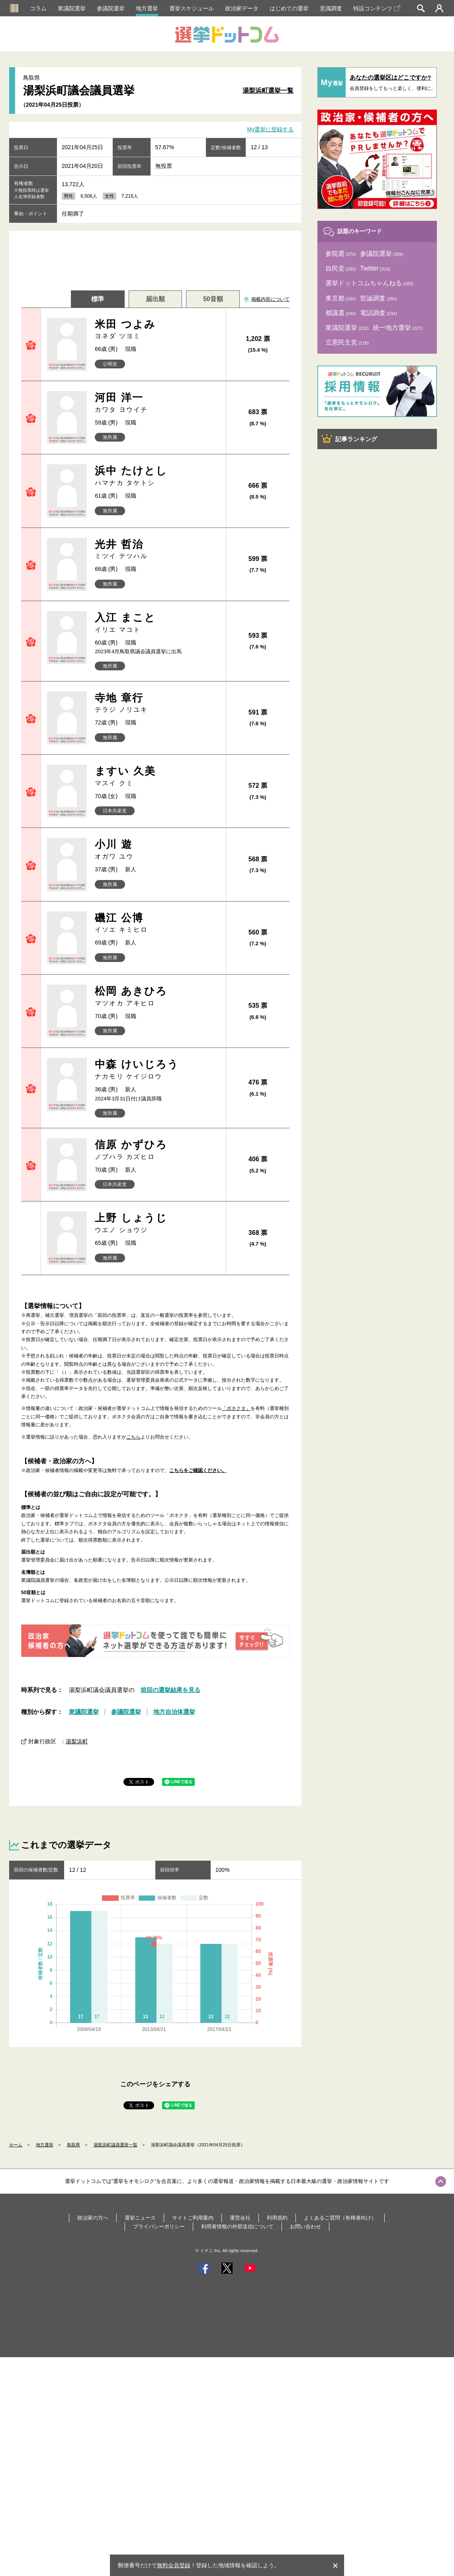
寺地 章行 (157, 703)
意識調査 (331, 8)
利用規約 (277, 2218)
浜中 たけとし (157, 476)
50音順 (213, 299)
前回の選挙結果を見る (170, 1689)
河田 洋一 (157, 402)
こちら (133, 1437)
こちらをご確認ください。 (198, 1470)
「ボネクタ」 (236, 1408)
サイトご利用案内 (192, 2218)
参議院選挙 (111, 8)
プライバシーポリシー (159, 2226)
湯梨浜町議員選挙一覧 (115, 2144)
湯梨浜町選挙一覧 (268, 90)
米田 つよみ (157, 329)
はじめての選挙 (289, 8)
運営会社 (240, 2218)
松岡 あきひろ (157, 996)
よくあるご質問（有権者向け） (340, 2218)
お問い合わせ (305, 2226)
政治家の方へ (92, 2218)
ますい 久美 (157, 776)
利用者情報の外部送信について (237, 2226)
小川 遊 (157, 849)
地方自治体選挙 (174, 1711)
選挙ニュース (140, 2218)
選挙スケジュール (191, 8)
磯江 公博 (157, 923)
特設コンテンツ (376, 8)
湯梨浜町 (77, 1741)
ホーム (15, 2144)
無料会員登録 (173, 2565)
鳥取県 (73, 2144)
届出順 (155, 299)
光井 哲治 (157, 549)
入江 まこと (157, 622)
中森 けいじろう (157, 1069)
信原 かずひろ (157, 1150)
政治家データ (241, 8)
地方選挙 (147, 8)
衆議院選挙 (72, 8)
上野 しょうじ (157, 1223)
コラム (38, 8)
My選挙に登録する (270, 130)
